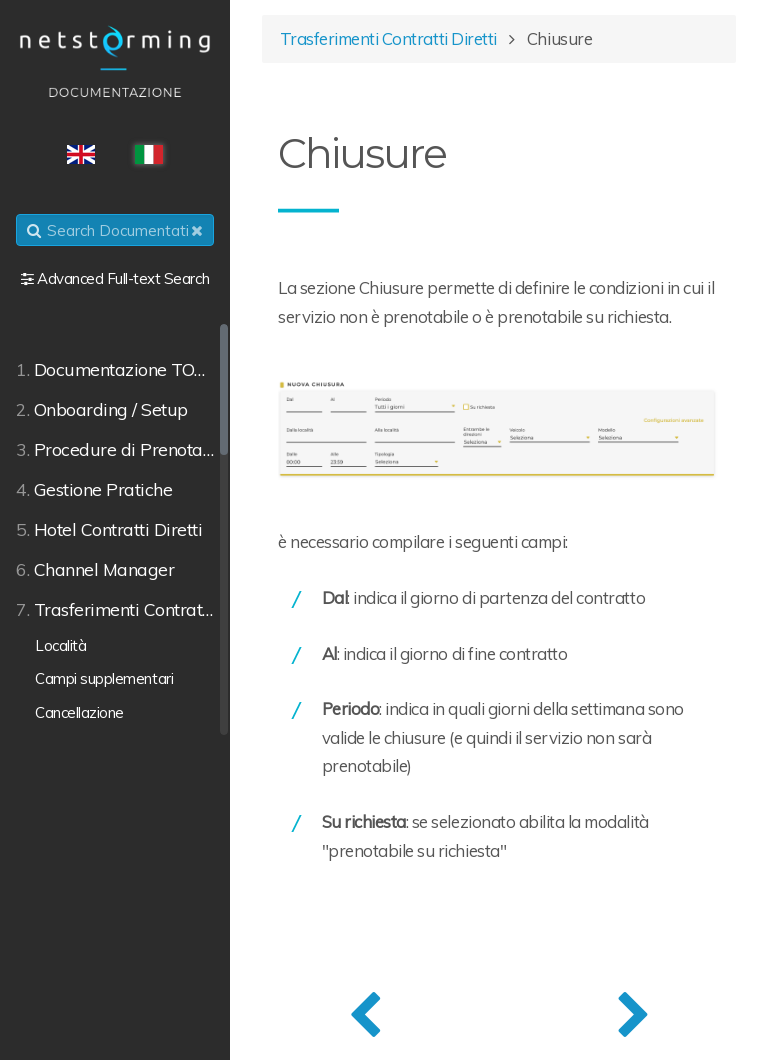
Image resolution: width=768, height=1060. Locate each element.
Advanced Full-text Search (123, 278)
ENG (81, 154)
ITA (149, 154)
